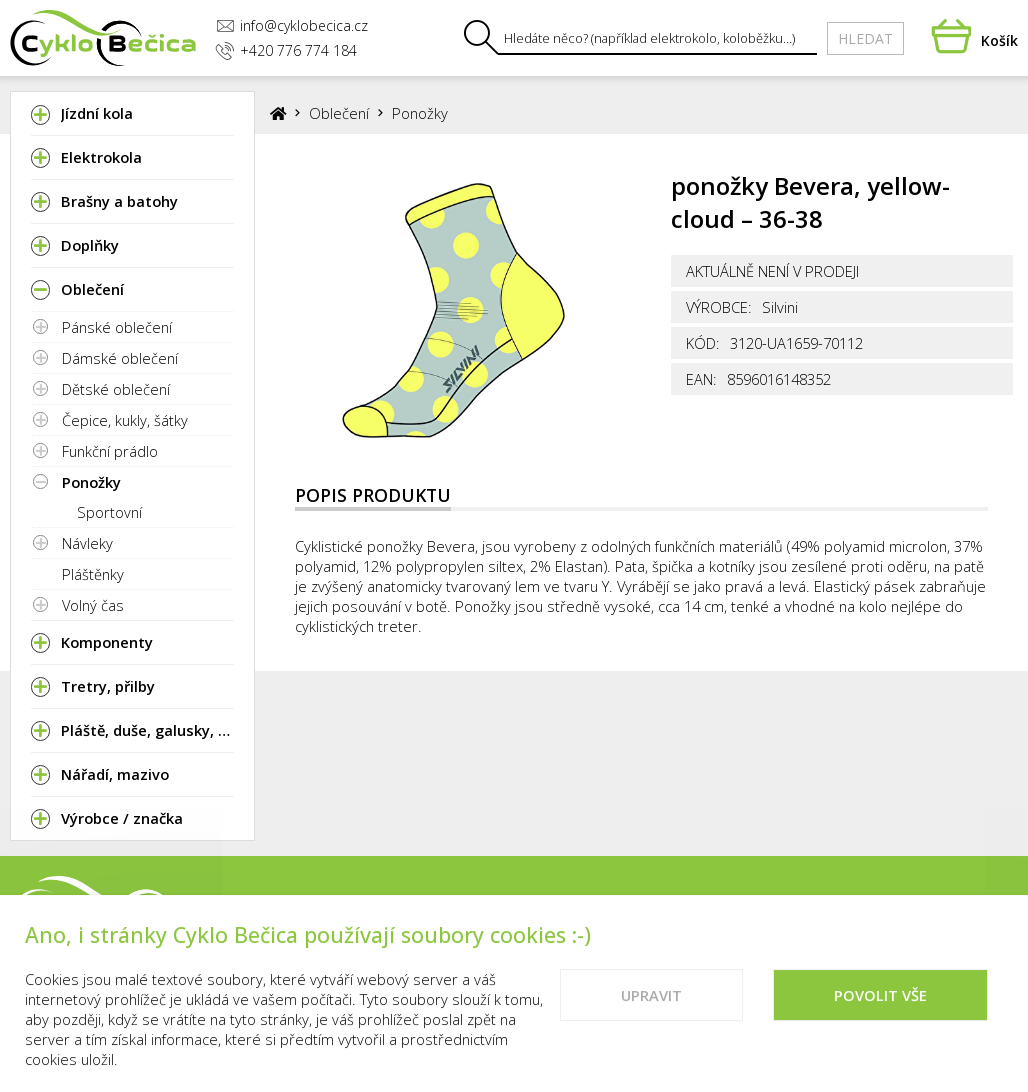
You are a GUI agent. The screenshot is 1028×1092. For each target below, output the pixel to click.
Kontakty (753, 912)
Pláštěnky (93, 574)
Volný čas (93, 605)
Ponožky (91, 482)
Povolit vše (880, 1014)
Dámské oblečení (120, 358)
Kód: (703, 343)
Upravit (651, 1014)
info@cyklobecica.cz (292, 25)
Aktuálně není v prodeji (772, 271)
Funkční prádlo (110, 451)
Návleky (87, 543)
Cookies (984, 912)
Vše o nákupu (873, 912)
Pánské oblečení (117, 327)
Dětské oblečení (116, 389)
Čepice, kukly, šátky (125, 420)
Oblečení (339, 113)
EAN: (701, 379)
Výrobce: (719, 307)
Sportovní (109, 512)
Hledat (865, 38)
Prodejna (649, 912)
